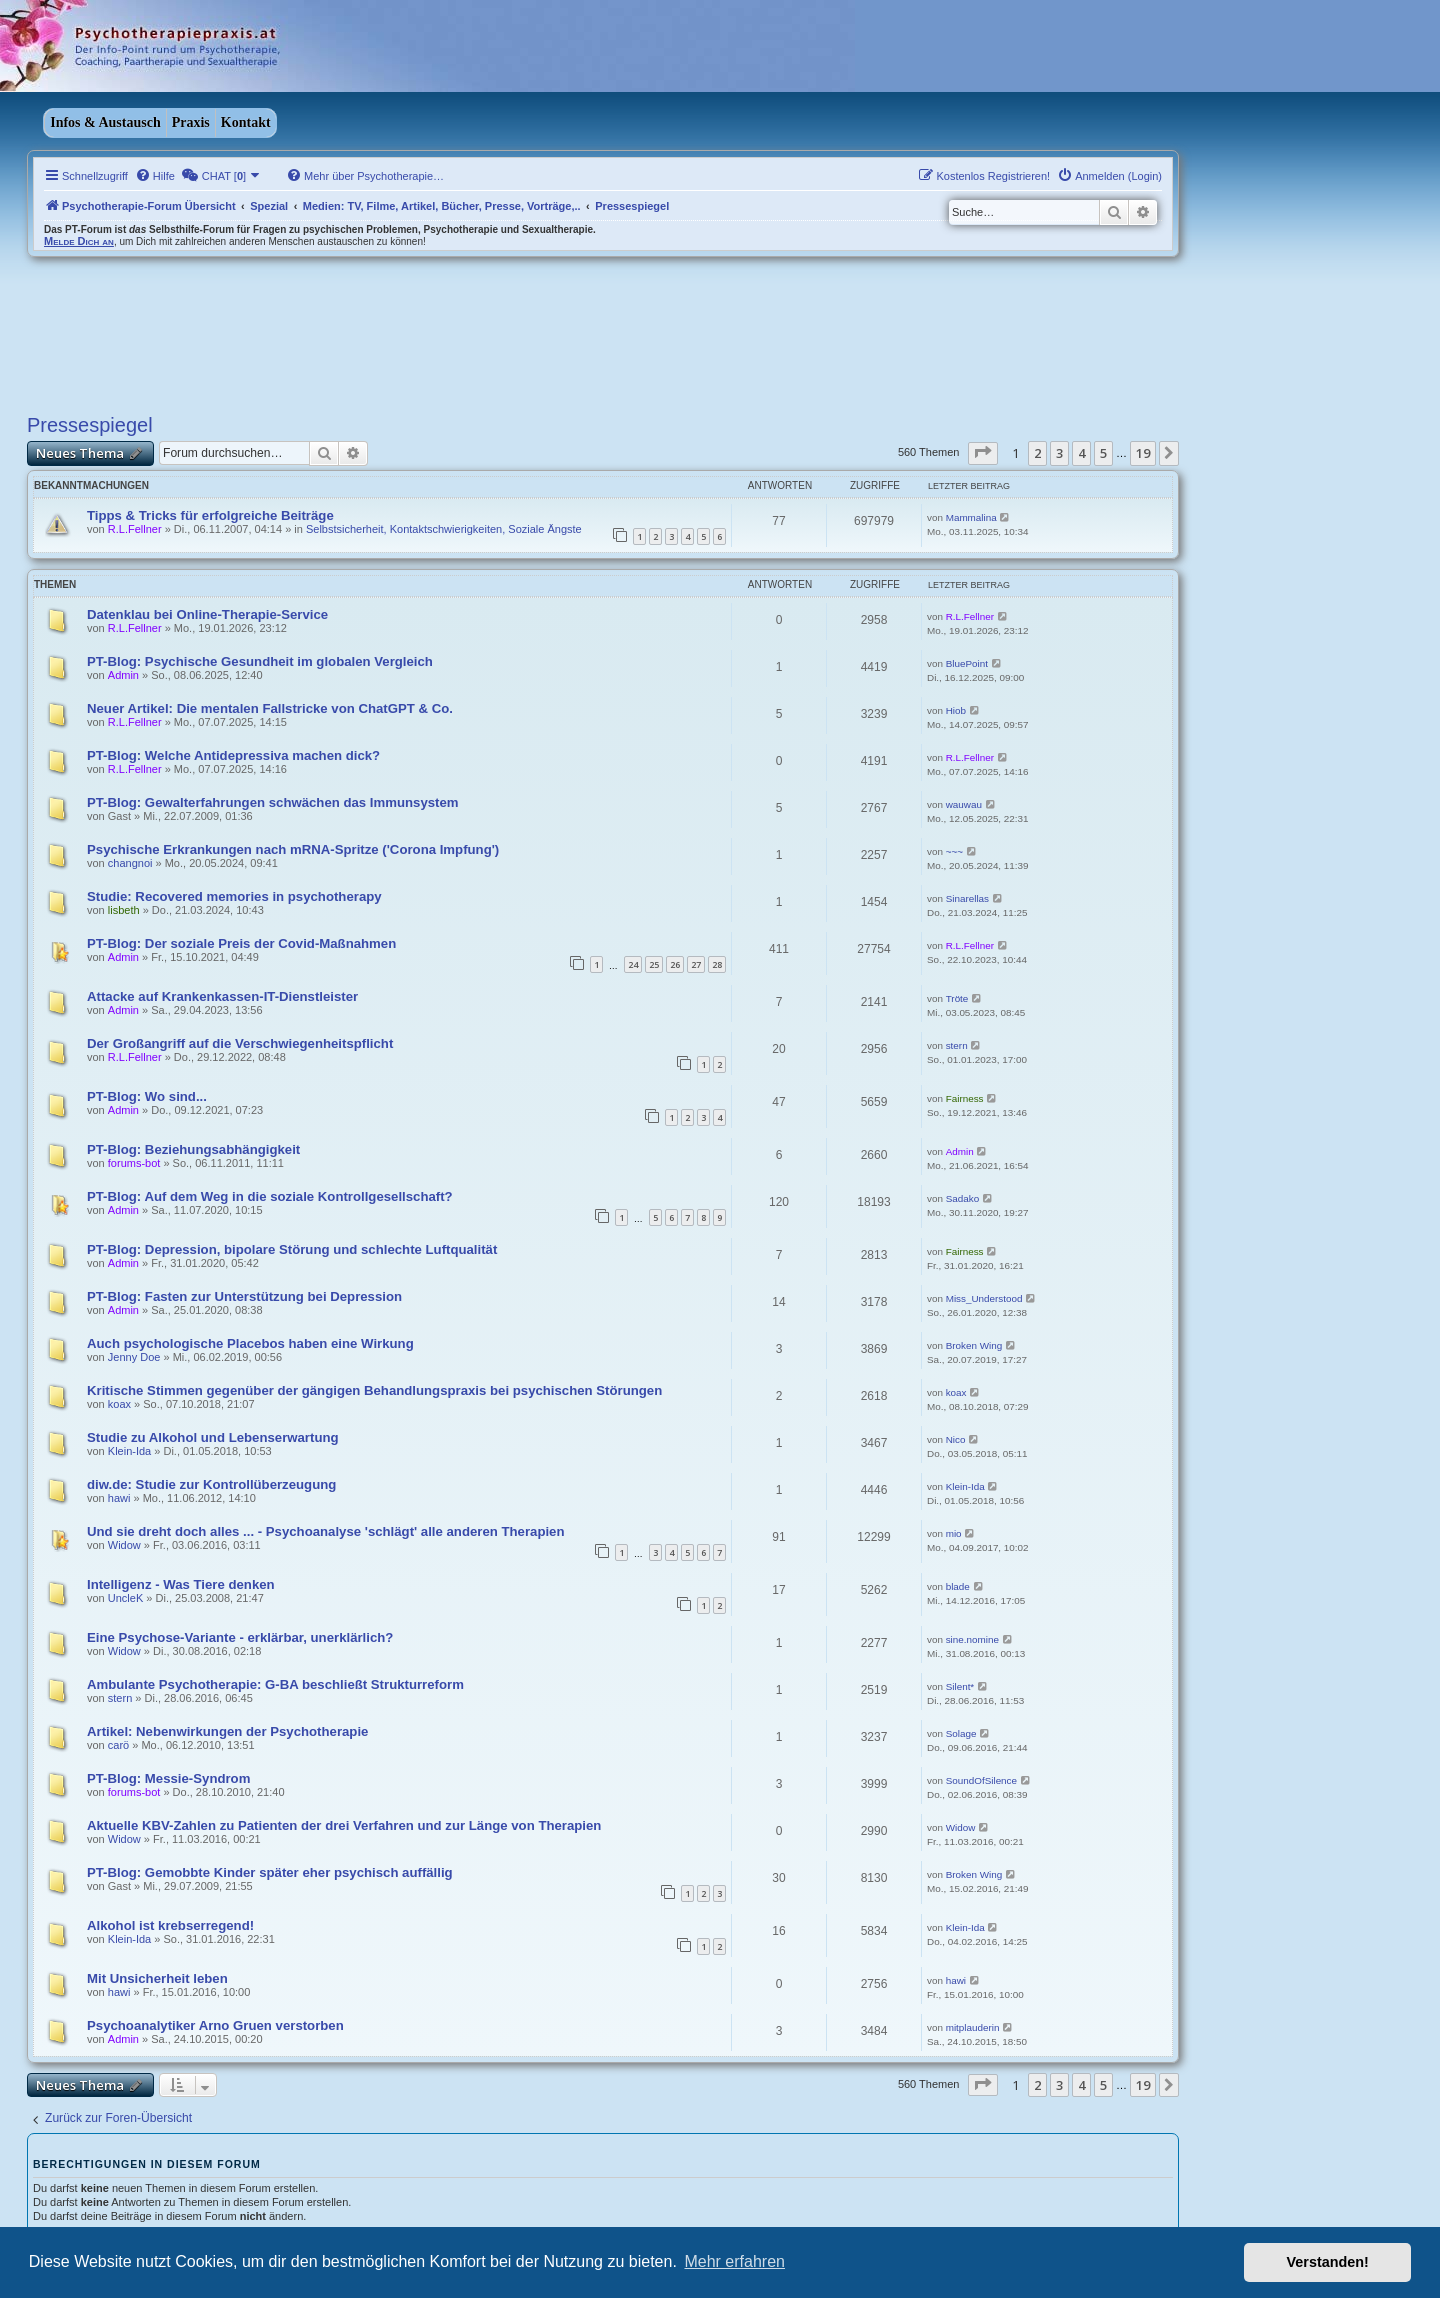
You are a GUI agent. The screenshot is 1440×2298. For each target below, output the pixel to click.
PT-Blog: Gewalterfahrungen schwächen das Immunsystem (273, 802)
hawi (119, 1498)
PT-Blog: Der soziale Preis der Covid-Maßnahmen (241, 943)
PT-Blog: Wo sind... (147, 1096)
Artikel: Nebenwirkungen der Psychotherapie (227, 1731)
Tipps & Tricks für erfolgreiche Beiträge (210, 515)
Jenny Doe (134, 1357)
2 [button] (1037, 453)
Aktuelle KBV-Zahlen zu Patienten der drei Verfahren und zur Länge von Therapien (344, 1825)
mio (954, 1533)
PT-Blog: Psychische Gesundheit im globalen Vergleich (260, 661)
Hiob (956, 710)
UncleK (125, 1598)
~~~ (954, 851)
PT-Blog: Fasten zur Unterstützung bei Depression (244, 1296)
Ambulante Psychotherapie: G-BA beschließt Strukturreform (275, 1684)
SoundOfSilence (981, 1780)
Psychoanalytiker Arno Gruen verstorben (215, 2025)
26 (675, 964)
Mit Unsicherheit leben (157, 1978)
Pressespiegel (90, 425)
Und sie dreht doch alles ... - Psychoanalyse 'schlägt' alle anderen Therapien (326, 1531)
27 (696, 964)
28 (717, 964)
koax (119, 1404)
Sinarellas (967, 898)
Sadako (963, 1198)
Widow (124, 1545)
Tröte (957, 998)
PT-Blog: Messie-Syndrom (168, 1778)
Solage (961, 1733)
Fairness (965, 1098)
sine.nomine (972, 1639)
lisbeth (124, 910)
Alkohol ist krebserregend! (170, 1925)
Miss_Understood (984, 1298)
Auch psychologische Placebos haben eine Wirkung (250, 1343)
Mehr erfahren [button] (734, 2261)
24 (633, 964)
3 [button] (1059, 453)
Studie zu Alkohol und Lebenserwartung (213, 1437)
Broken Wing (974, 1345)
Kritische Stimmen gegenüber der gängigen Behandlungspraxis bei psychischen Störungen (374, 1390)
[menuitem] (155, 176)
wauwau (964, 804)
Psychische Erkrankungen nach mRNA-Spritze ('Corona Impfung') (293, 849)
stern (957, 1045)
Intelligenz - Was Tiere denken (181, 1584)
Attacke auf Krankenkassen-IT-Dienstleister (222, 996)
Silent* (960, 1686)
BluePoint (967, 663)
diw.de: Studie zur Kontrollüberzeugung (211, 1484)
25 (654, 964)
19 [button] (1143, 453)
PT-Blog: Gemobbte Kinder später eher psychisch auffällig (270, 1872)
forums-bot (134, 1163)
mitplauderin (973, 2027)
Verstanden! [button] (1328, 2262)
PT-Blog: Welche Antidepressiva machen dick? (233, 755)
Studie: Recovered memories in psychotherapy (234, 896)
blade (958, 1586)
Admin (123, 675)
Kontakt (246, 122)
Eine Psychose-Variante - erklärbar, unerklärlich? (240, 1637)
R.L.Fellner (135, 529)
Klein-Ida (129, 1451)
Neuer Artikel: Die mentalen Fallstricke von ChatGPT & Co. (270, 708)
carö (118, 1745)
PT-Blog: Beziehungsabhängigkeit (193, 1149)
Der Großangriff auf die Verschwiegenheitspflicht (240, 1043)
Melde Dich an (79, 241)
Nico (956, 1439)
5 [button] (1103, 453)
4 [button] (1081, 453)
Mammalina (971, 517)
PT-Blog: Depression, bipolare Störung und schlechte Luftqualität (292, 1249)
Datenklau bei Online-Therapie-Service (207, 614)
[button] (983, 453)
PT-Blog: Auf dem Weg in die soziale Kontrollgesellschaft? (270, 1196)
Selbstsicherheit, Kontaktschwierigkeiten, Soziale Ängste (444, 529)
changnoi (130, 863)
